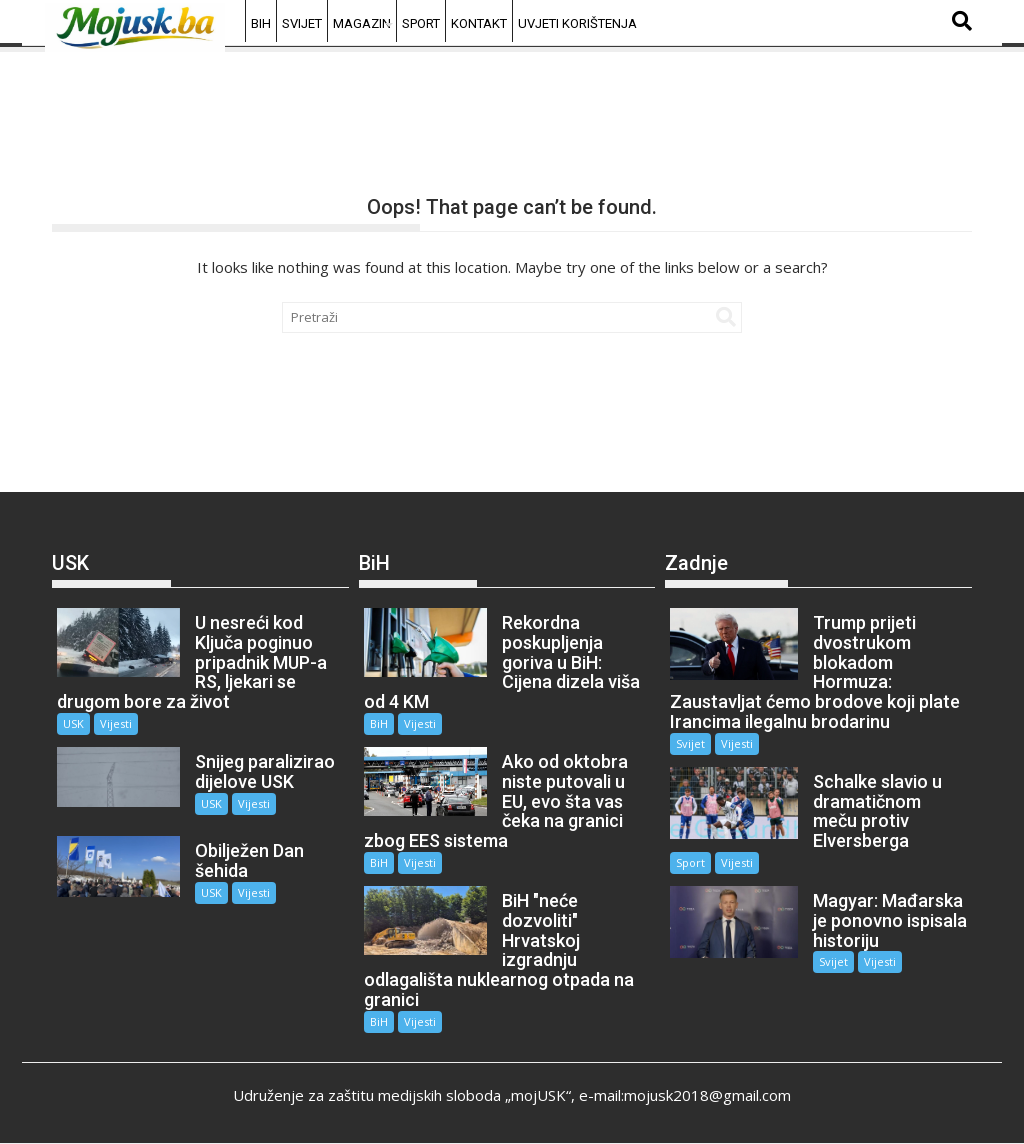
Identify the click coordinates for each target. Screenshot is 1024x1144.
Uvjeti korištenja (577, 23)
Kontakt (479, 23)
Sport (421, 23)
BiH (261, 23)
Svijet (302, 23)
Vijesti (116, 723)
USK (73, 723)
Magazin (362, 23)
